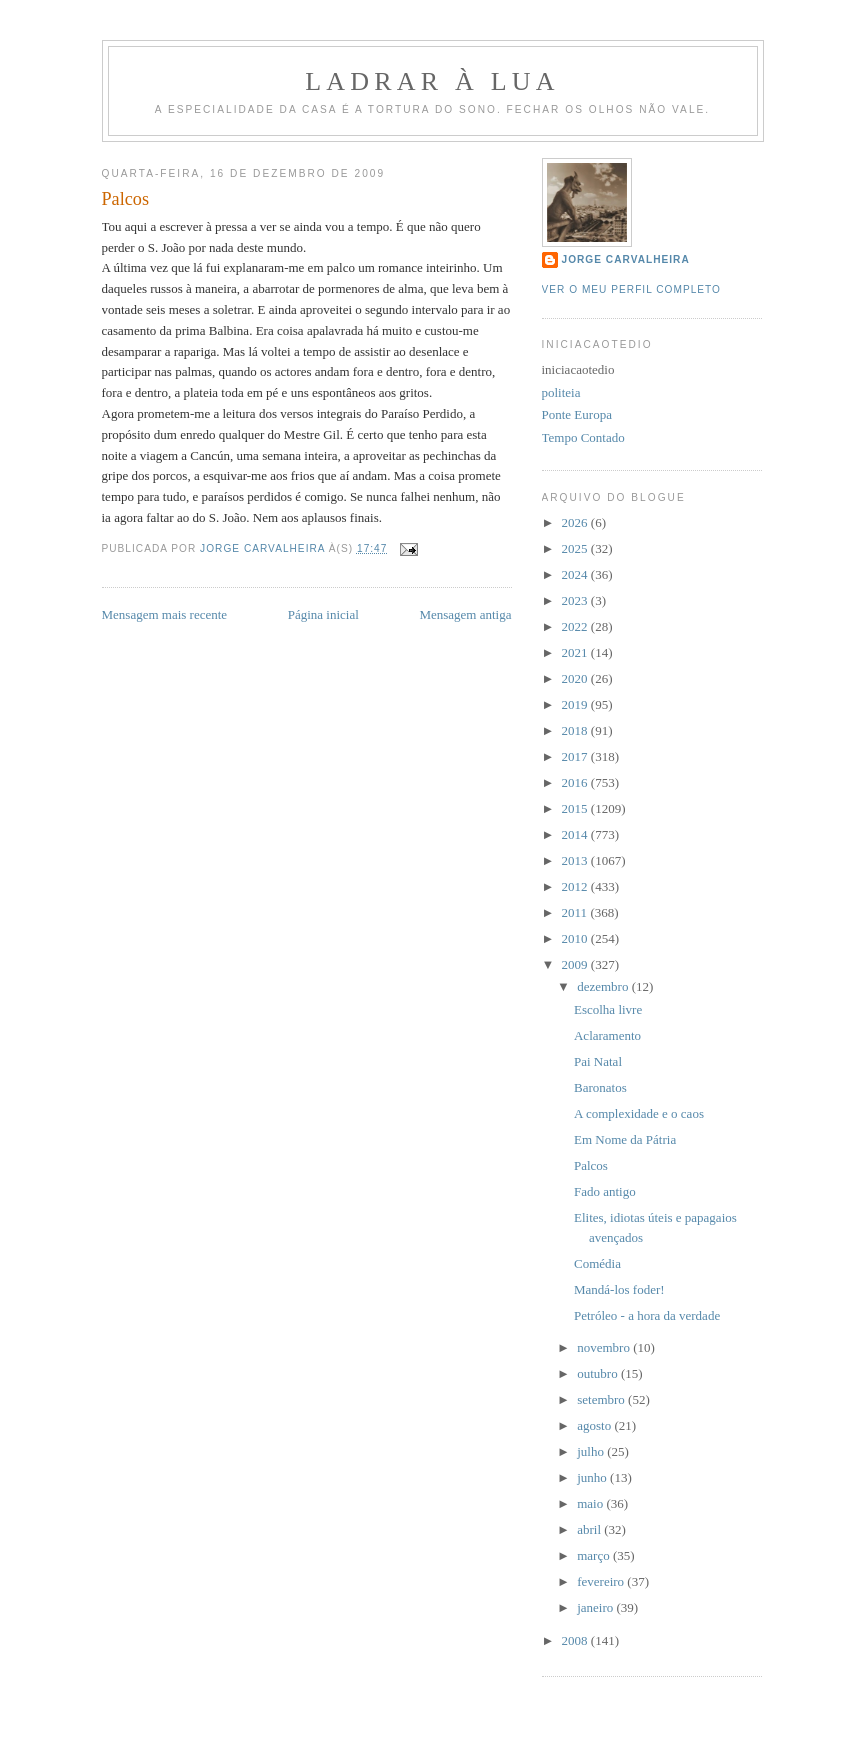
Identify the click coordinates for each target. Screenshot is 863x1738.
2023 (576, 600)
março (595, 1555)
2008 (576, 1640)
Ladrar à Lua (432, 81)
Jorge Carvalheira (626, 259)
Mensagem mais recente (165, 614)
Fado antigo (605, 1191)
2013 (576, 860)
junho (593, 1477)
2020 (576, 678)
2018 (576, 730)
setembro (602, 1399)
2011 (576, 912)
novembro (605, 1347)
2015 (576, 808)
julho (592, 1451)
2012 (576, 886)
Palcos (591, 1165)
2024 (576, 574)
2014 (576, 834)
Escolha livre (608, 1009)
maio (591, 1503)
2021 (576, 652)
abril (590, 1529)
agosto (595, 1425)
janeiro (596, 1607)
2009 (576, 964)
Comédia (597, 1263)
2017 (576, 756)
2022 (576, 626)
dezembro (604, 986)
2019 (576, 704)
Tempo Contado (583, 437)
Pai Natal (598, 1061)
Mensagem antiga (465, 614)
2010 (576, 938)
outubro (599, 1373)
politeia (561, 392)
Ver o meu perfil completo (632, 289)
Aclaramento (607, 1035)
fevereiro (602, 1581)
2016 (576, 782)
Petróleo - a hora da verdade (647, 1315)
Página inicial (323, 614)
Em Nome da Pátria (625, 1139)
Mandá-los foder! (619, 1289)
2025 (576, 548)
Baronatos (600, 1087)
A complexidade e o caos (639, 1113)
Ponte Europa (577, 414)
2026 (576, 522)
